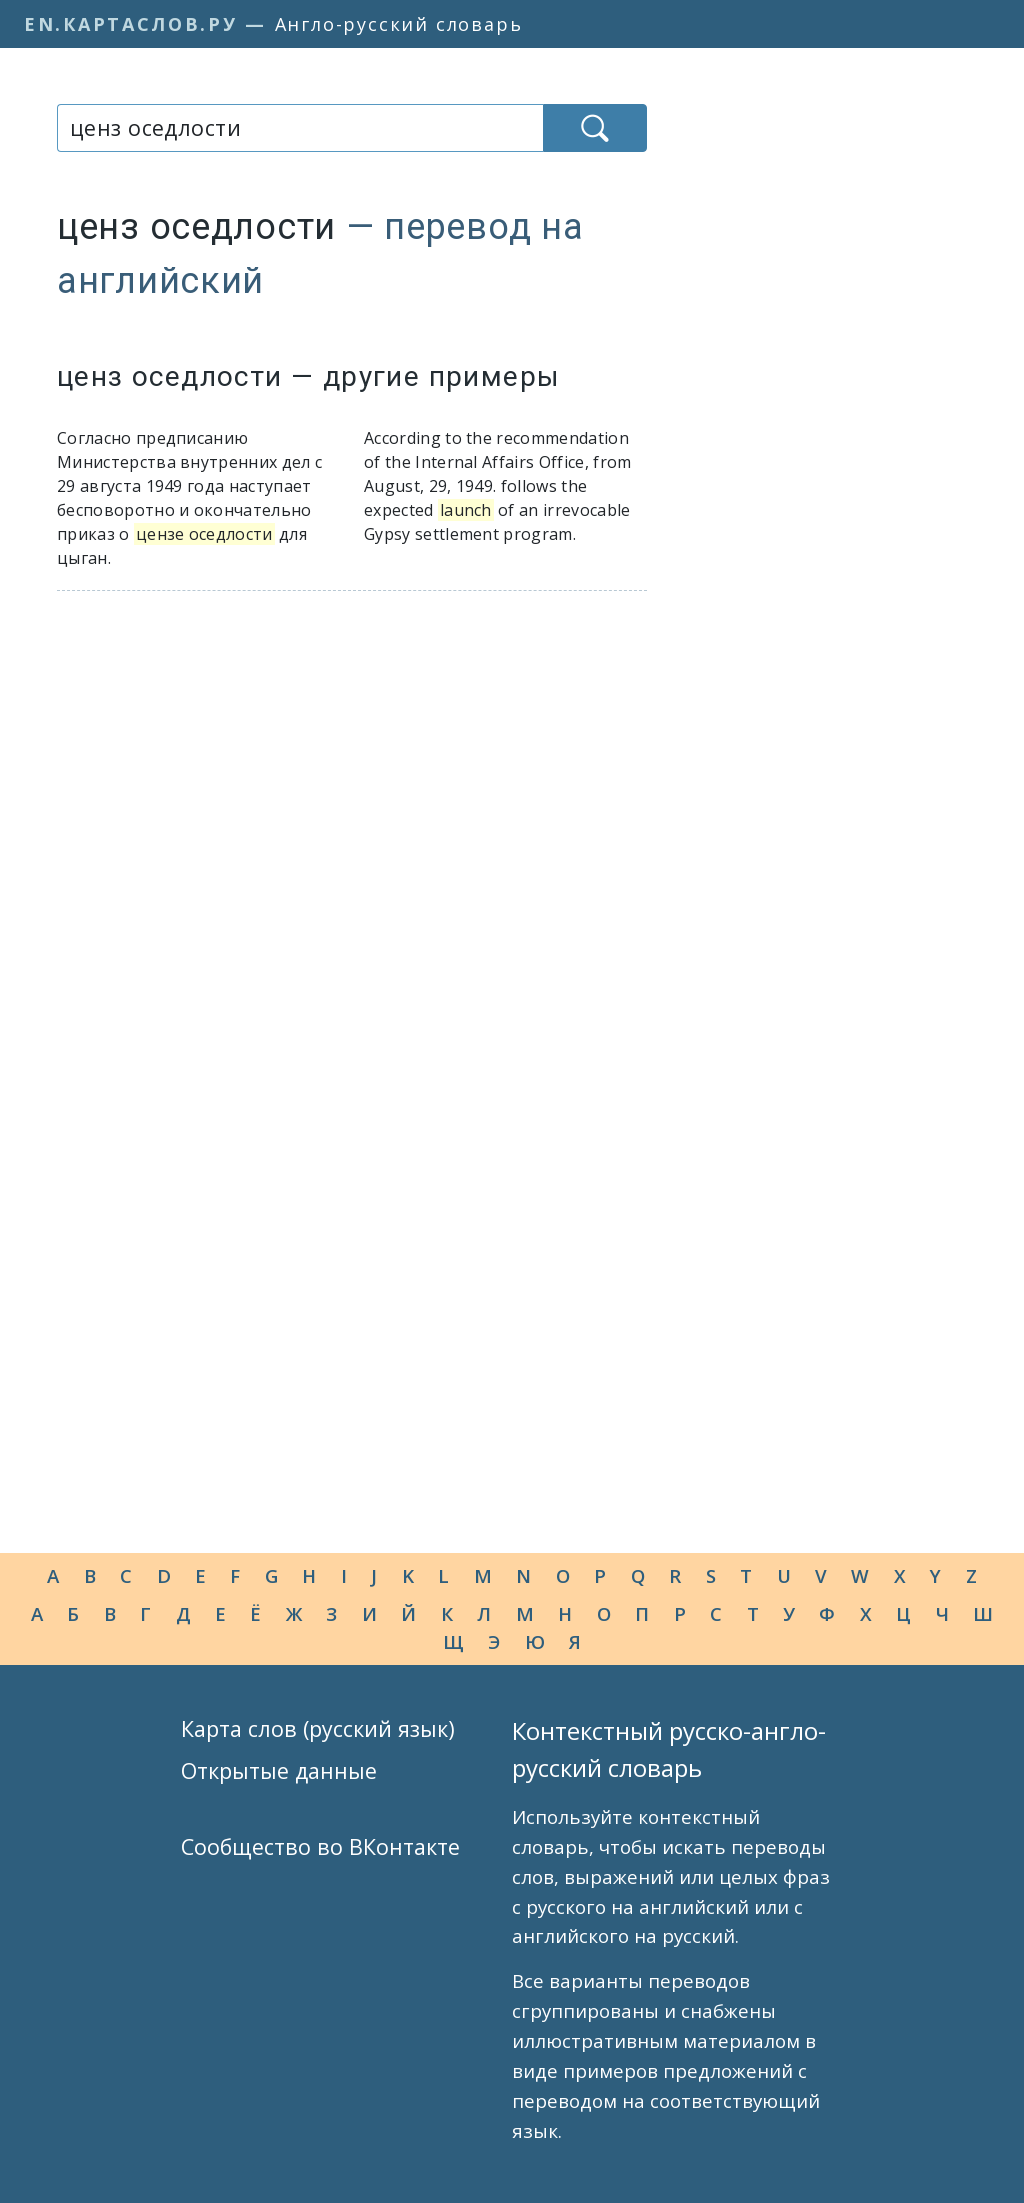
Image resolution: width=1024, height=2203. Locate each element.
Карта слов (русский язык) (318, 1728)
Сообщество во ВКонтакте (320, 1846)
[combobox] (300, 128)
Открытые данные (279, 1770)
